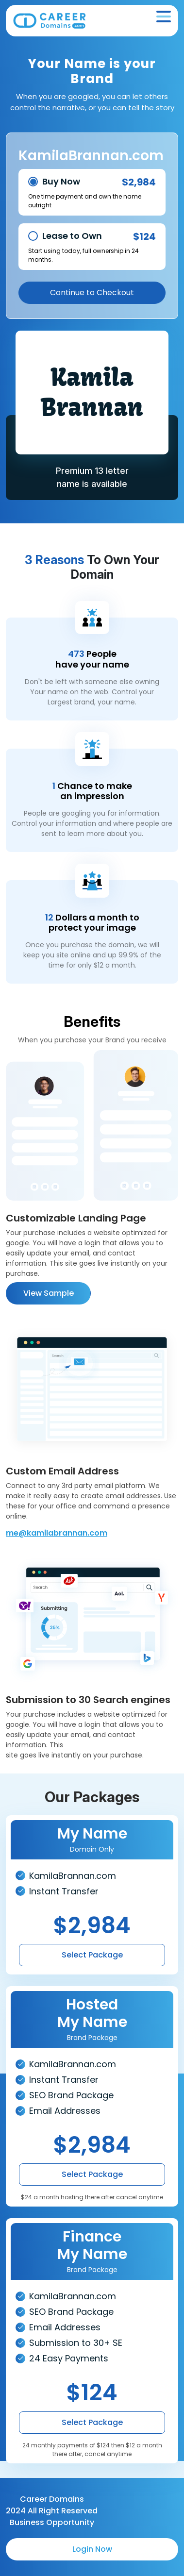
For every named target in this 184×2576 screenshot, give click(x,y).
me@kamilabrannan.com (56, 1533)
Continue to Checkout (92, 292)
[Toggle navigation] (163, 16)
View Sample (48, 1293)
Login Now (92, 2549)
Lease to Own (72, 236)
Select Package (92, 1954)
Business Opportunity (52, 2522)
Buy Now (61, 181)
